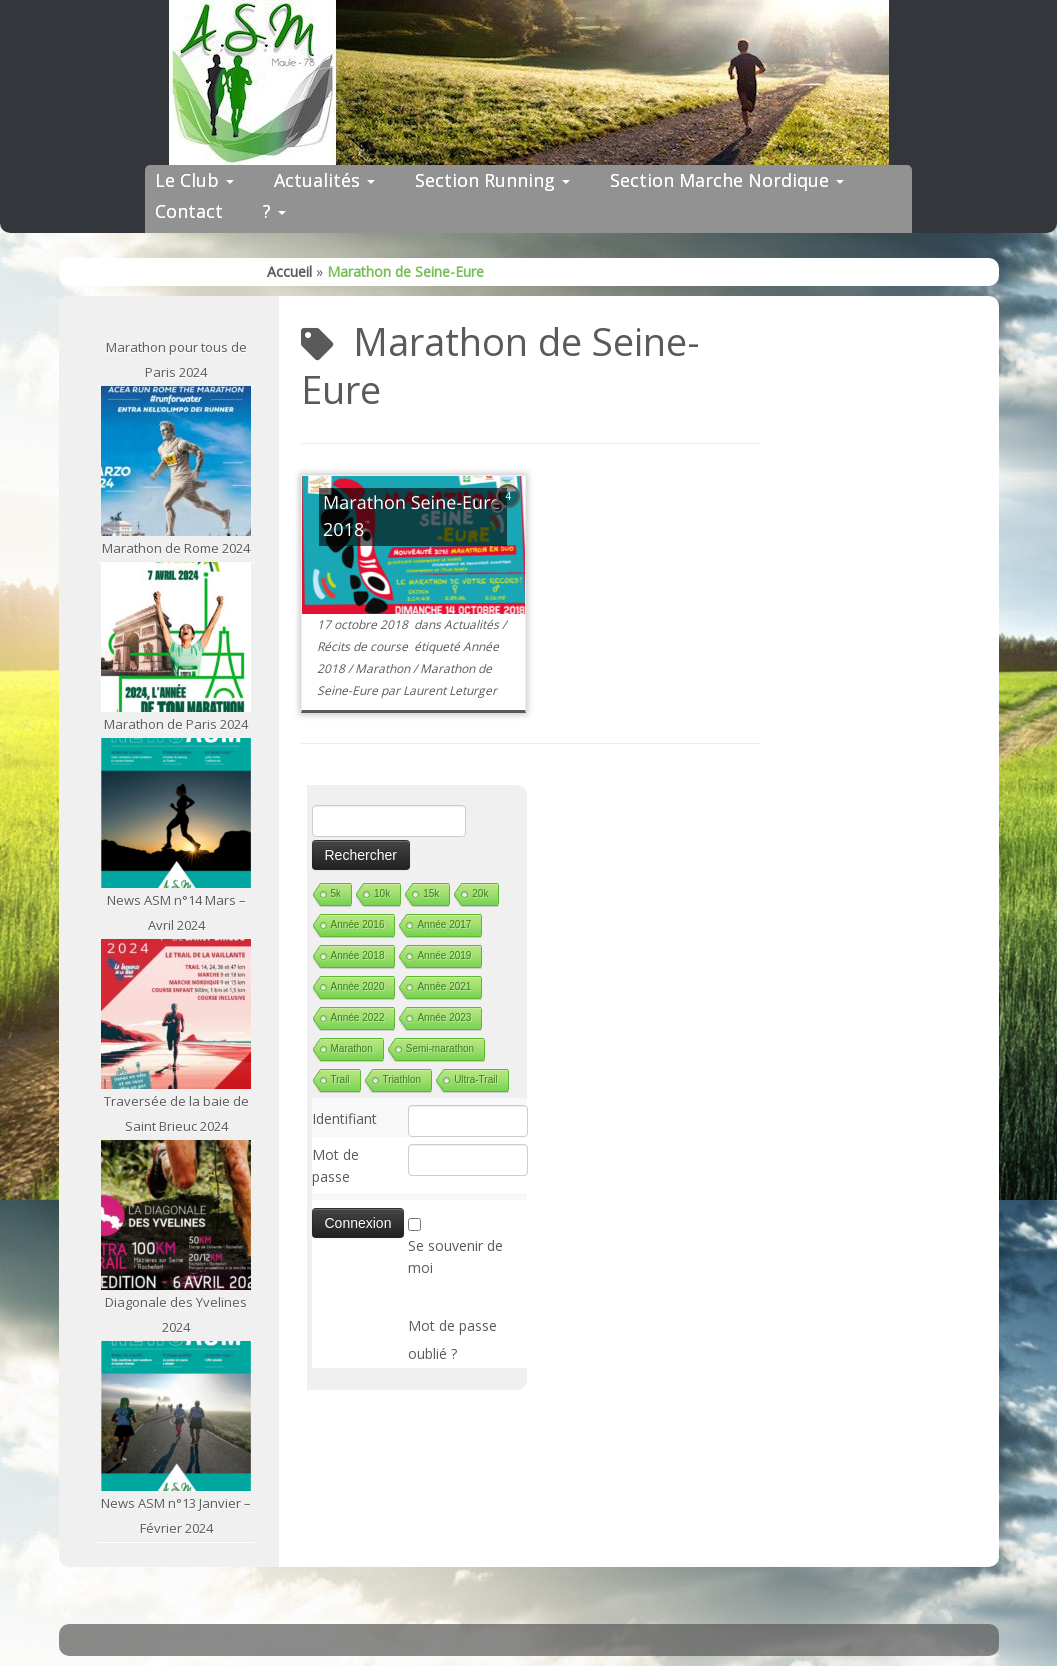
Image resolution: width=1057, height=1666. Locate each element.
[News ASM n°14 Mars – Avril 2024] (176, 813)
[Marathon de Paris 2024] (176, 637)
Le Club (194, 180)
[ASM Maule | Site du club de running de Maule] (528, 82)
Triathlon (402, 1079)
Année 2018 (358, 955)
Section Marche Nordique (727, 180)
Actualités (324, 180)
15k (431, 893)
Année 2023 (444, 1017)
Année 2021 (444, 986)
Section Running (492, 180)
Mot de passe (335, 1165)
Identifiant (344, 1118)
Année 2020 (358, 986)
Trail (340, 1079)
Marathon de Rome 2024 (176, 548)
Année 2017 (444, 924)
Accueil (289, 271)
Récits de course (364, 646)
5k (336, 893)
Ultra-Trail (476, 1079)
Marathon (384, 668)
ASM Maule (548, 1634)
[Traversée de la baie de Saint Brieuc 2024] (176, 1014)
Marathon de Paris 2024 (176, 724)
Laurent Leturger (450, 690)
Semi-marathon (440, 1048)
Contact (189, 211)
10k (382, 893)
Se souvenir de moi (455, 1256)
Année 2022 (358, 1017)
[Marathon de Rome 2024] (176, 461)
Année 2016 (358, 924)
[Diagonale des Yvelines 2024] (176, 1215)
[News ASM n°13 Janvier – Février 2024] (176, 1416)
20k (480, 893)
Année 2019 (444, 955)
